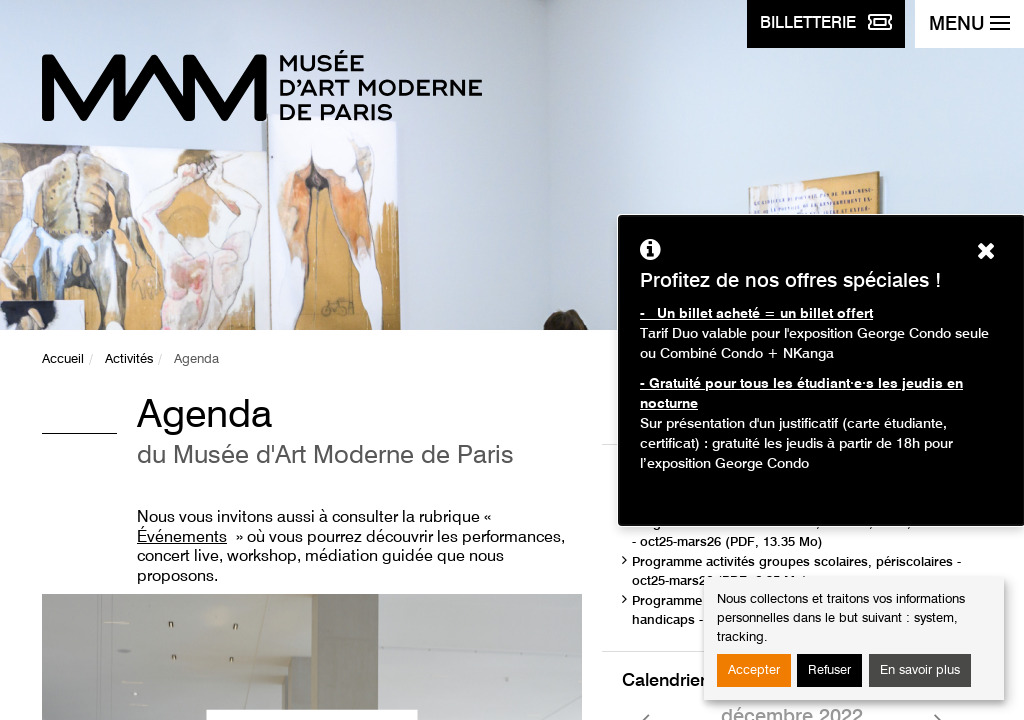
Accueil (63, 359)
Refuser (829, 670)
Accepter (754, 670)
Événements (182, 538)
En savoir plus (920, 670)
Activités (129, 359)
